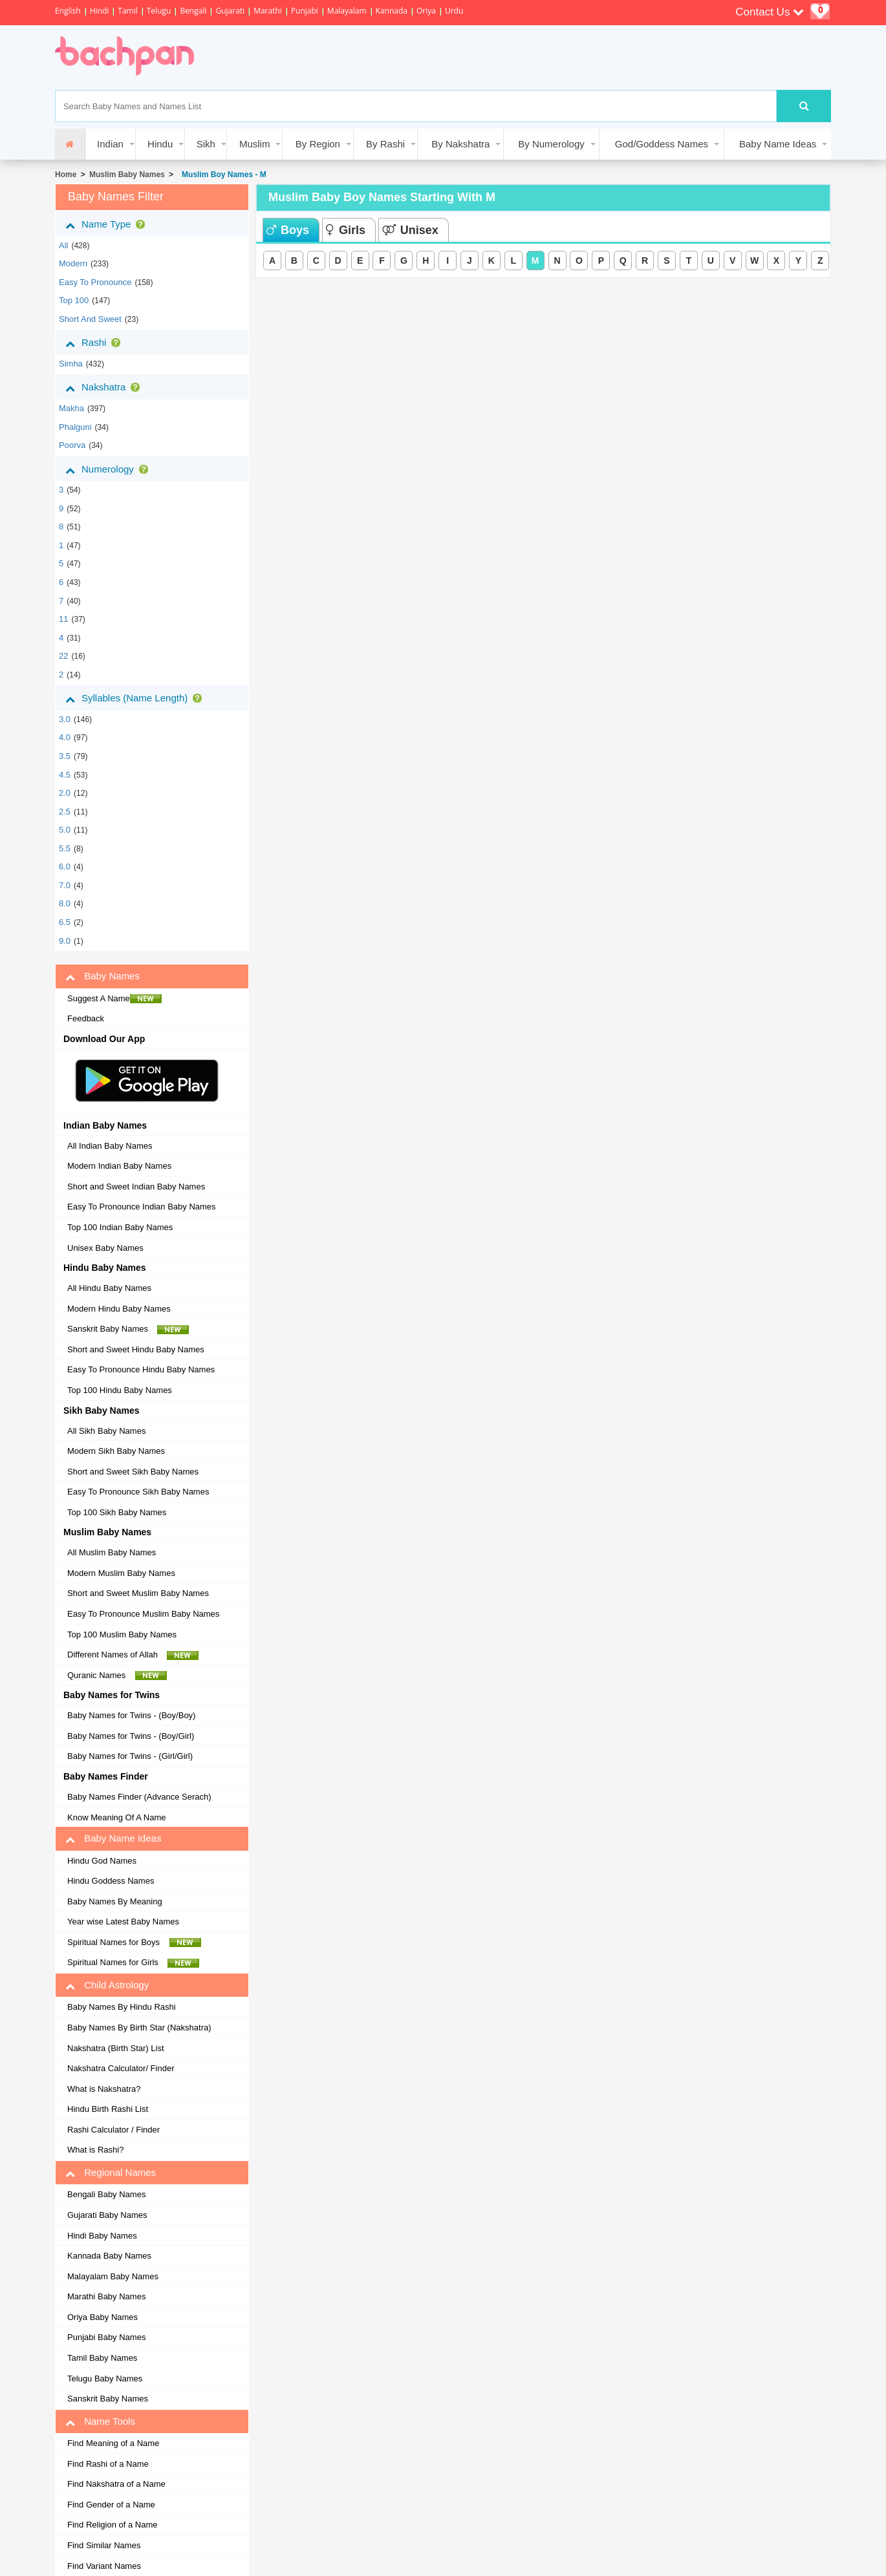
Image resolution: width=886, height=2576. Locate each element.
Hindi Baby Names (102, 2236)
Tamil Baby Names (102, 2358)
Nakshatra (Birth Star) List (115, 2048)
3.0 (64, 719)
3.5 (64, 756)
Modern (73, 263)
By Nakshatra (460, 143)
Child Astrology (107, 1985)
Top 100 (74, 300)
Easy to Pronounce (95, 282)
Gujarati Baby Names (107, 2215)
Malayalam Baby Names (112, 2276)
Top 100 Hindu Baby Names (119, 1390)
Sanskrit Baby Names (128, 1329)
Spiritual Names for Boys (134, 1942)
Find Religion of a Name (112, 2524)
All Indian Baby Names (110, 1146)
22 (63, 656)
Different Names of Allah (133, 1655)
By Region (318, 143)
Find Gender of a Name (111, 2504)
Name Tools (100, 2421)
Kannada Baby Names (109, 2256)
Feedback (85, 1018)
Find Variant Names (104, 2566)
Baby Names (102, 976)
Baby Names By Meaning (114, 1901)
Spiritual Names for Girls (133, 1962)
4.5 (64, 775)
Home (65, 174)
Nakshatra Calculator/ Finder (120, 2068)
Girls (345, 230)
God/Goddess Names (661, 143)
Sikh (206, 143)
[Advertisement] (445, 57)
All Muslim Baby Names (111, 1552)
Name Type (107, 224)
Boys (287, 230)
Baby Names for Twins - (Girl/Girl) (130, 1756)
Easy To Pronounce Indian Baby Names (141, 1206)
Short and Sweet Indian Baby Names (136, 1186)
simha (71, 363)
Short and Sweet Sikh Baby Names (133, 1471)
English (68, 10)
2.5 (64, 811)
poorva (72, 445)
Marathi (268, 10)
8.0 (64, 903)
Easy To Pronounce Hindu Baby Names (141, 1369)
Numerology (109, 469)
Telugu (159, 10)
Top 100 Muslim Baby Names (122, 1634)
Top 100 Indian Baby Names (120, 1227)
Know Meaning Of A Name (116, 1817)
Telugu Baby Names (104, 2378)
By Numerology (551, 143)
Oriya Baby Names (102, 2317)
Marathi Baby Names (106, 2296)
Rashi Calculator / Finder (113, 2129)
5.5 (64, 848)
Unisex (410, 230)
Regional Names (110, 2172)
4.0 (64, 737)
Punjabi (304, 10)
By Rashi (385, 143)
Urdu (454, 10)
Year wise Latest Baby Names (123, 1921)
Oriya (426, 10)
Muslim (254, 143)
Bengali (193, 10)
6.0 (64, 866)
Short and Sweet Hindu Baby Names (135, 1349)
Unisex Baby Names (105, 1248)
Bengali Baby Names (106, 2194)
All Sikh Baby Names (106, 1431)
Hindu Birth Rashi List (107, 2109)
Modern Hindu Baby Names (119, 1309)
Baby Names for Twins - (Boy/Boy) (131, 1715)
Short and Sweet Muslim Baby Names (138, 1593)
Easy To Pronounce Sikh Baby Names (138, 1491)
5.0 (64, 830)
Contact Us (769, 12)
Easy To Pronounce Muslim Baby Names (143, 1614)
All (63, 245)
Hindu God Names (101, 1861)
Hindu (160, 143)
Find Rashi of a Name (108, 2464)
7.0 (64, 885)
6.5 (64, 922)
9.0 (64, 941)
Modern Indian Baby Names (119, 1166)
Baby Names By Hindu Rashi (121, 2007)
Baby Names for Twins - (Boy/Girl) (130, 1736)
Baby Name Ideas (777, 143)
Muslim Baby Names (127, 174)
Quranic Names (117, 1675)
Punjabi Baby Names (106, 2337)
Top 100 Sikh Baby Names (116, 1512)
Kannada (391, 10)
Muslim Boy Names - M (221, 174)
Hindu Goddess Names (110, 1881)
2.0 (64, 793)
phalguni (75, 427)
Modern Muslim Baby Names (121, 1573)
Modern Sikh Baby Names (116, 1451)
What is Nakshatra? (103, 2089)
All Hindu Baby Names (109, 1288)
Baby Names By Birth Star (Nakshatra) (139, 2027)
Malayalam (347, 10)
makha (71, 408)
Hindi (99, 10)
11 (63, 619)
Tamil (127, 10)
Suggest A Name (114, 999)
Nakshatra (105, 387)
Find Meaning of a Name (113, 2443)
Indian (110, 143)
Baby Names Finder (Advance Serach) (139, 1797)
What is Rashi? (95, 2150)
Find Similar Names (103, 2545)
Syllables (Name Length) (136, 698)
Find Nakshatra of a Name (116, 2484)
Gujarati (229, 10)
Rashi (95, 342)
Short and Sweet (90, 319)
